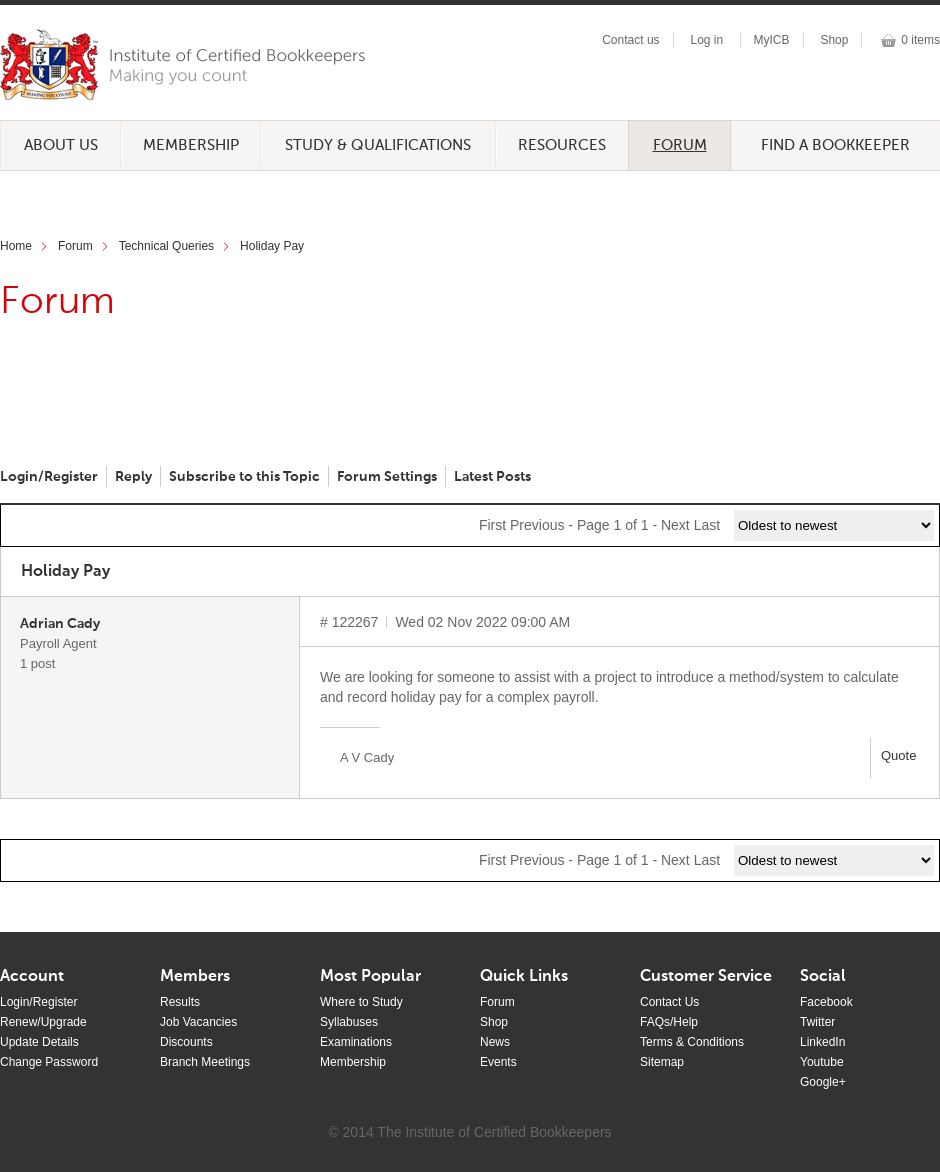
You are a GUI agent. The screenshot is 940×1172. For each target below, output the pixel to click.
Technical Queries (166, 246)
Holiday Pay (272, 246)
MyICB (772, 40)
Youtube (822, 1062)
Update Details (39, 1042)
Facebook (826, 1002)
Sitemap (662, 1062)
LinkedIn (822, 1042)
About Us (61, 145)
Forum (680, 145)
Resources (562, 145)
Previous (537, 525)
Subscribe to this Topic (244, 477)
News (495, 1042)
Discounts (186, 1042)
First (492, 525)
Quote (898, 755)
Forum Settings (387, 477)
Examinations (356, 1042)
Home (16, 246)
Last (707, 525)
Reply (133, 477)
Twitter (817, 1022)
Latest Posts (492, 477)
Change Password (49, 1062)
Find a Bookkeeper (835, 145)
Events (498, 1062)
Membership (191, 145)
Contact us (630, 40)
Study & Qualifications (378, 145)
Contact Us (669, 1002)
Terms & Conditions (692, 1042)
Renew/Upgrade (43, 1022)
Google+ (823, 1082)
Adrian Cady (60, 624)
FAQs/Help (669, 1022)
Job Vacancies (198, 1022)
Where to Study (361, 1002)
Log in (706, 40)
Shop (834, 40)
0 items (920, 40)
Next (675, 525)
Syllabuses (349, 1022)
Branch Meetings (205, 1062)
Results (180, 1002)
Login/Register (49, 477)
